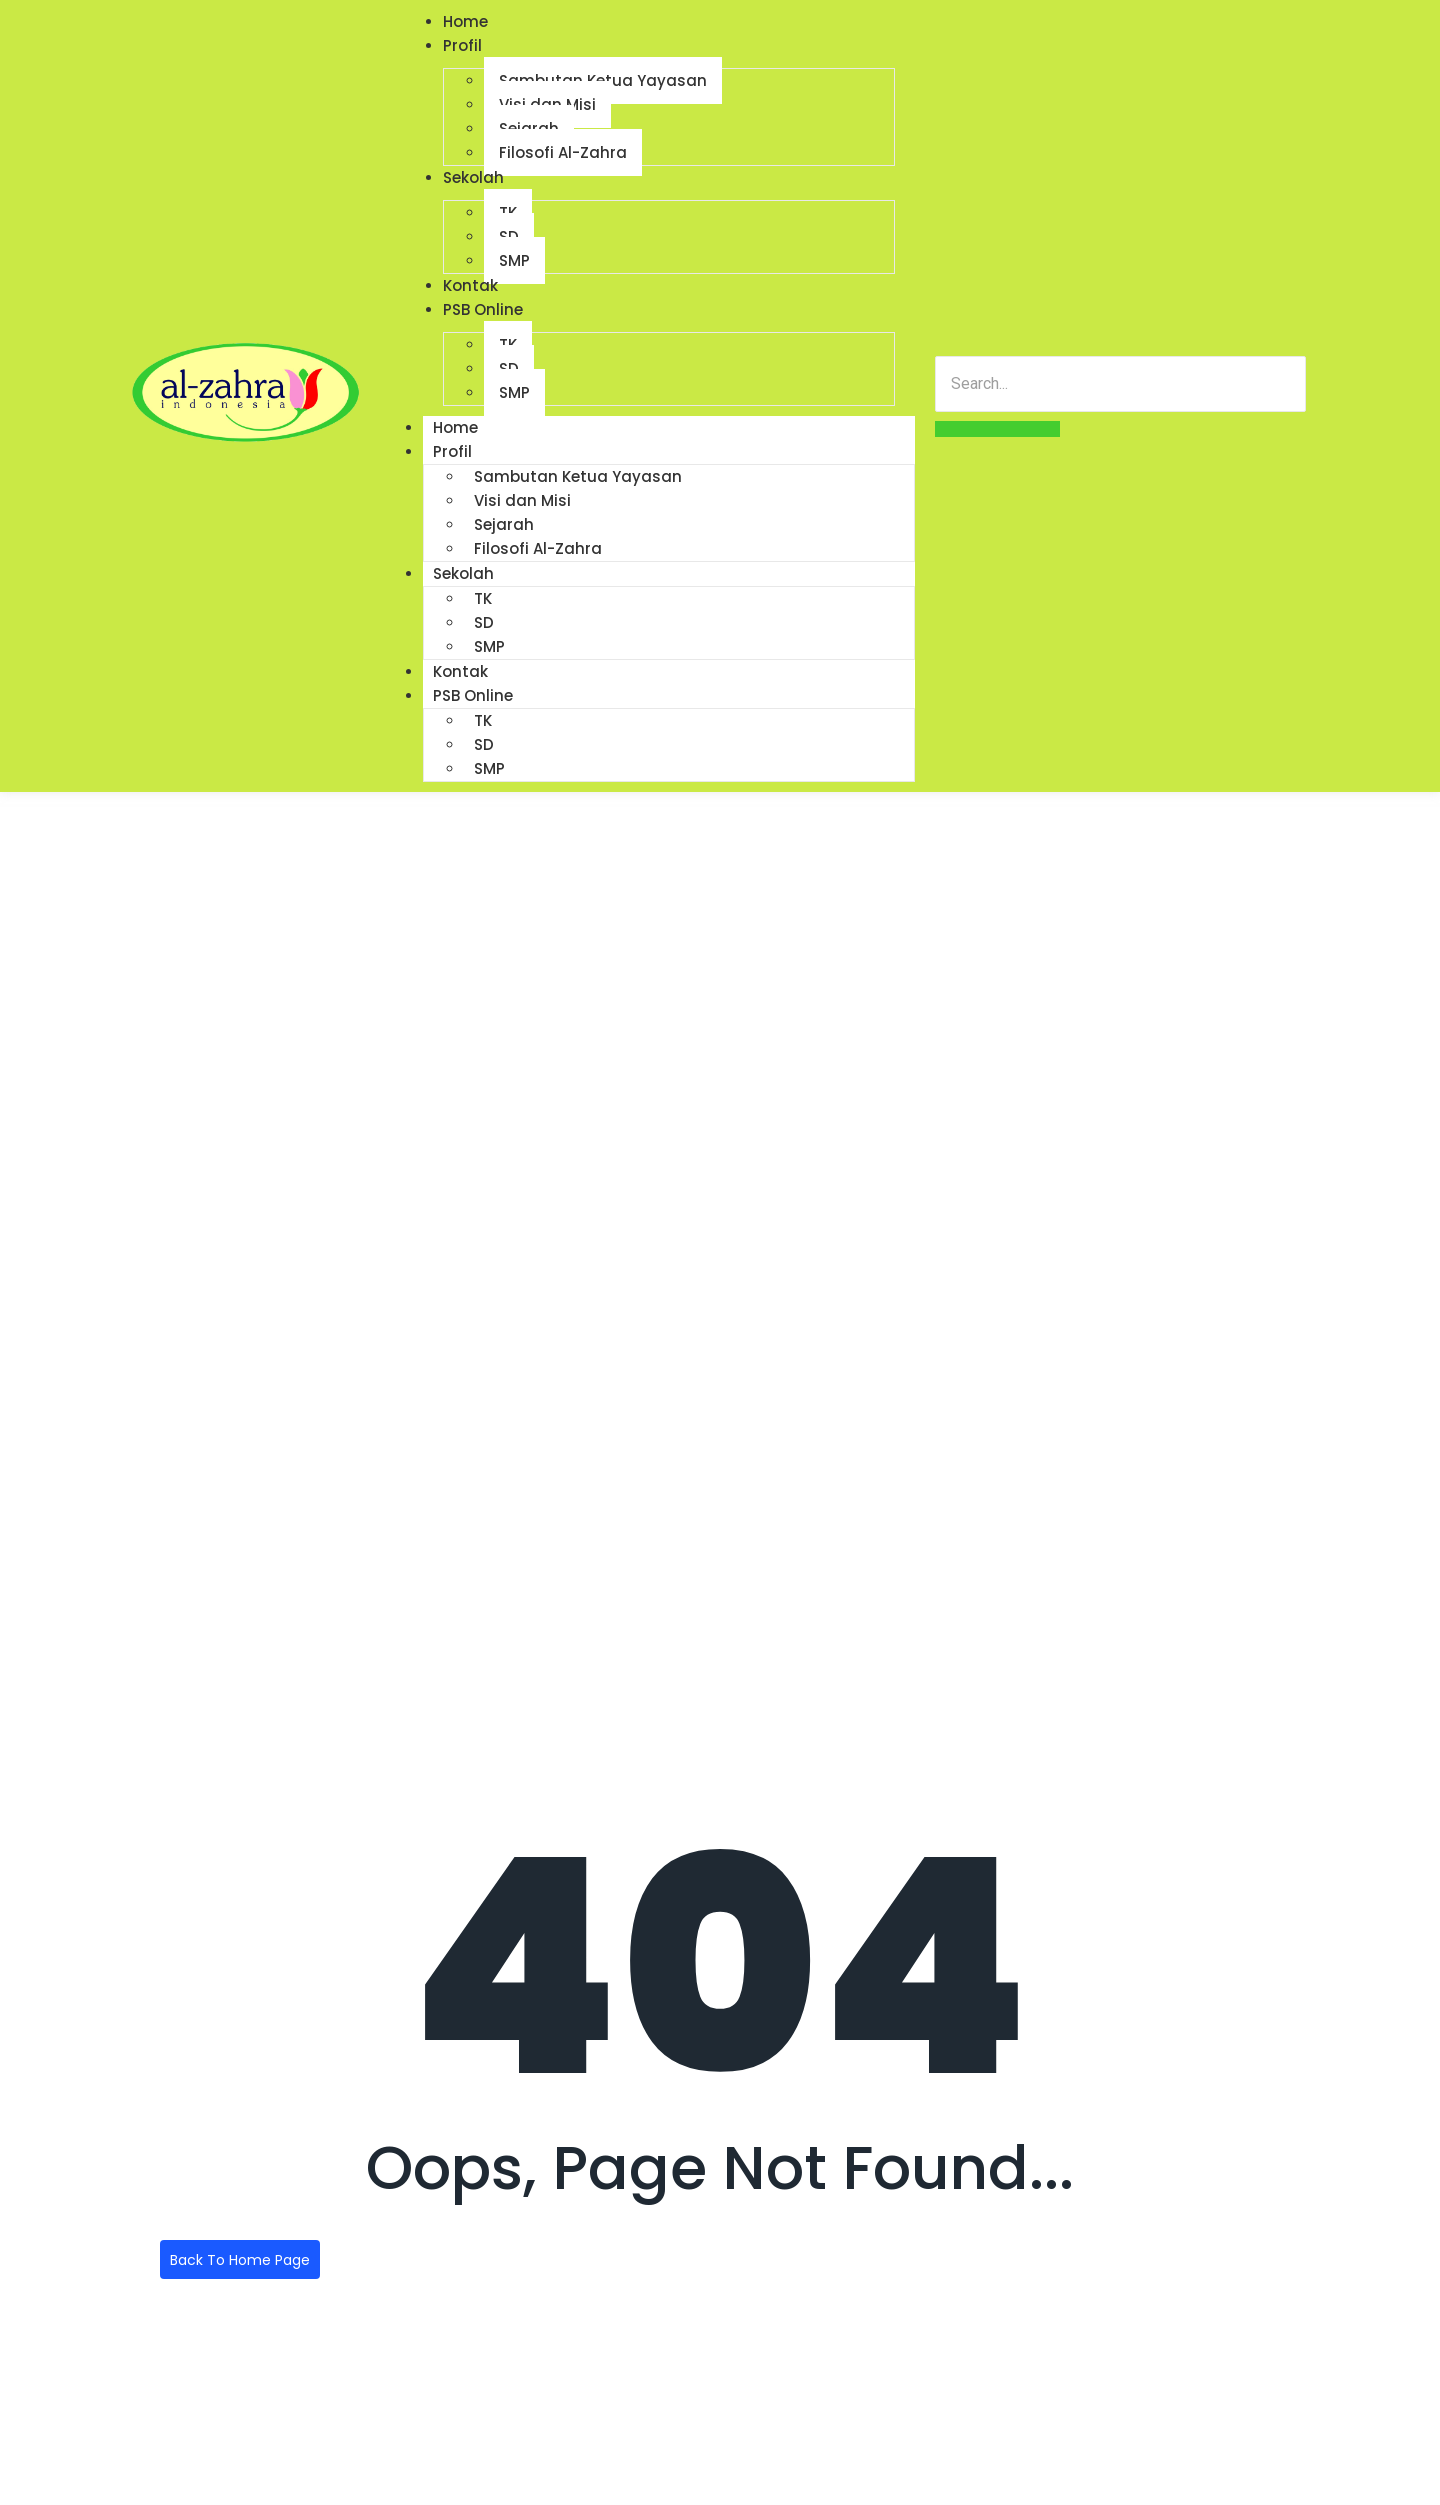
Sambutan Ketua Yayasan (578, 476)
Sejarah (504, 524)
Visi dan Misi (522, 500)
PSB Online (483, 309)
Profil (462, 45)
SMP (514, 260)
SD (484, 622)
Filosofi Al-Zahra (563, 152)
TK (483, 598)
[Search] (1120, 384)
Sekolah (473, 177)
